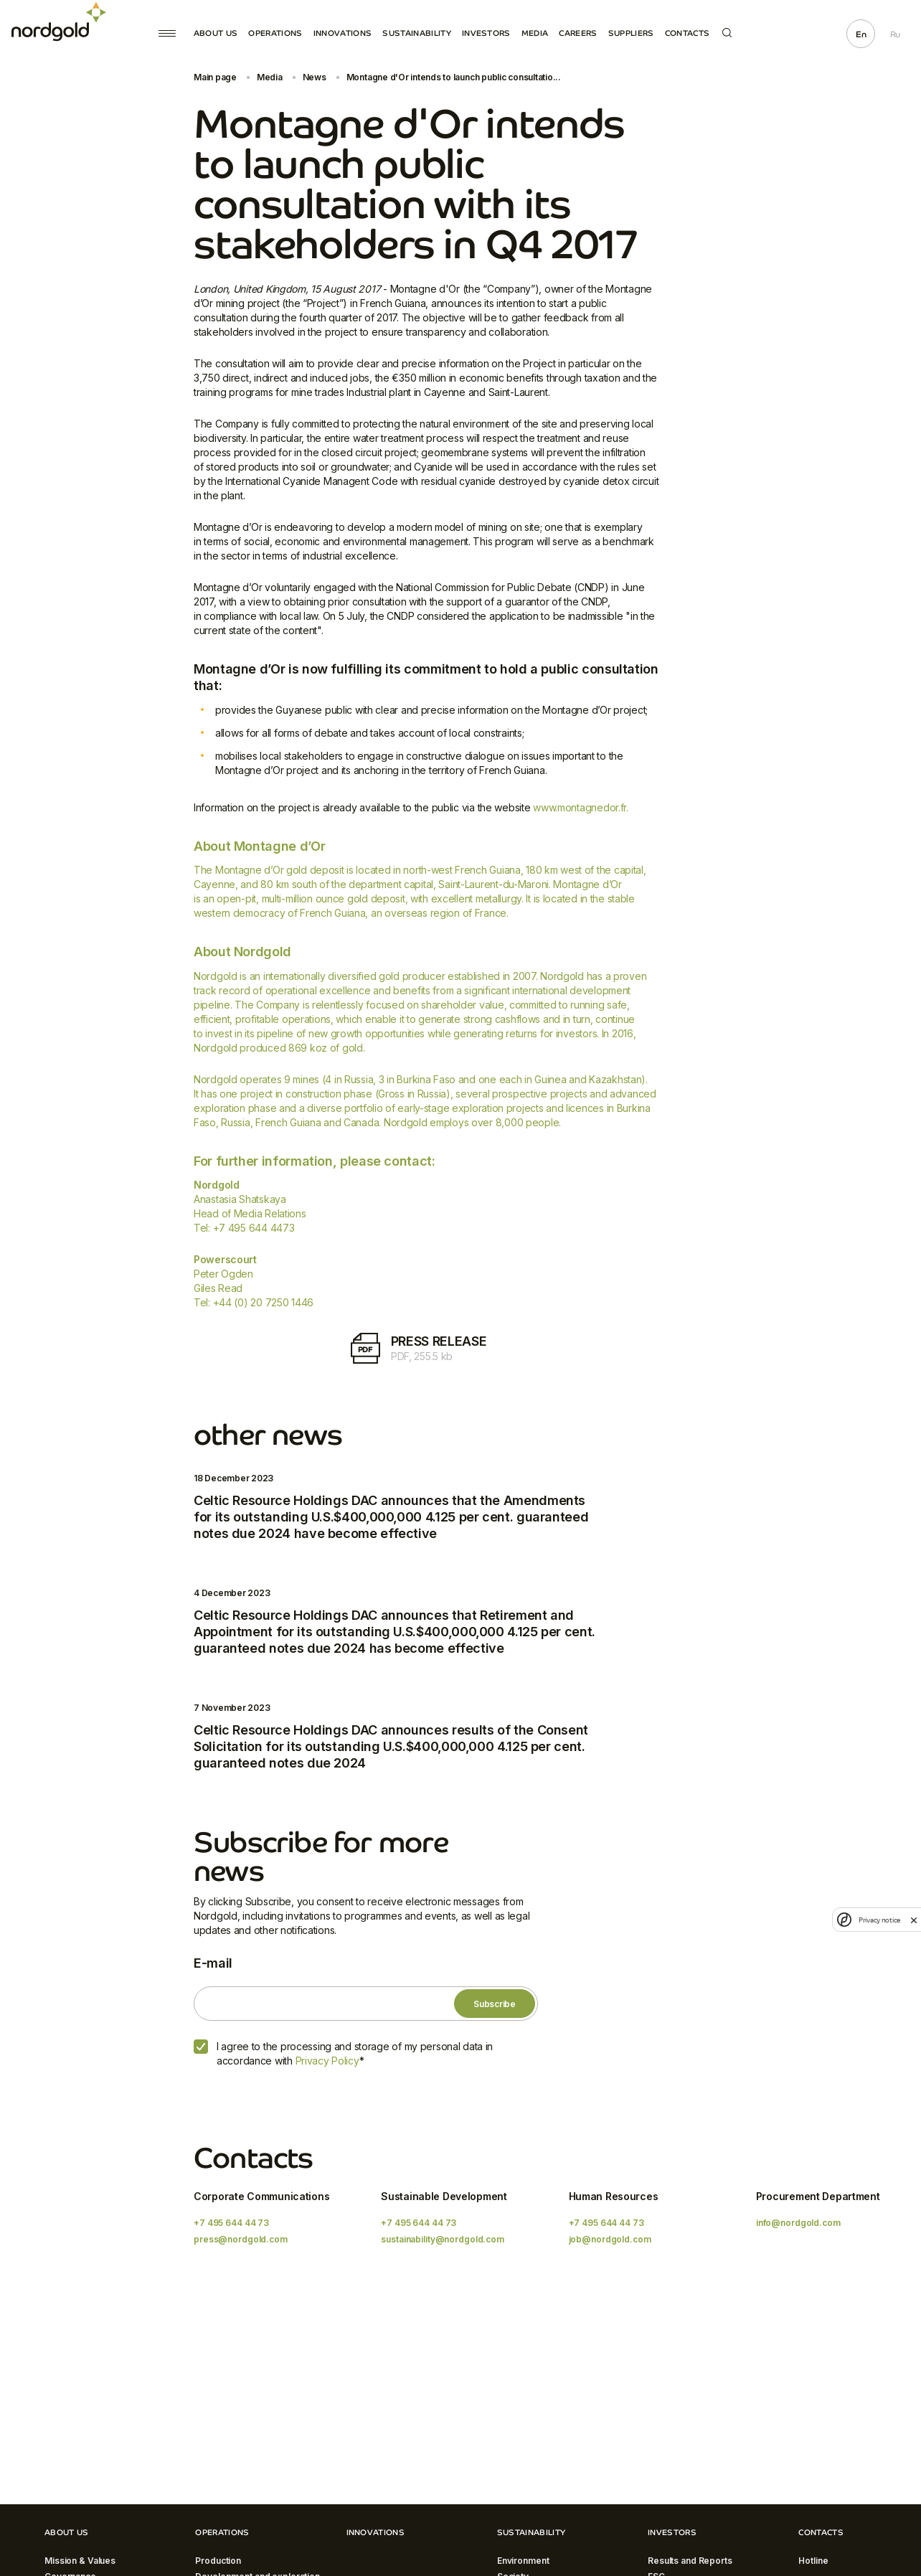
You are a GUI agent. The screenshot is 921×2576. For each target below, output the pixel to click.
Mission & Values (79, 2560)
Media (535, 33)
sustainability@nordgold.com (442, 2239)
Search (727, 32)
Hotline (813, 2560)
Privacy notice (879, 1920)
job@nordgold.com (610, 2239)
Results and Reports (690, 2560)
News (314, 77)
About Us (216, 33)
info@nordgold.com (798, 2222)
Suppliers (631, 33)
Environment (523, 2560)
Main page (215, 77)
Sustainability (416, 33)
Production (218, 2560)
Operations (275, 33)
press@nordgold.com (241, 2239)
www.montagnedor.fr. (580, 807)
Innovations (342, 33)
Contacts (687, 33)
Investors (486, 33)
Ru (895, 34)
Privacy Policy (327, 2060)
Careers (578, 33)
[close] (914, 1919)
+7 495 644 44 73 (231, 2222)
